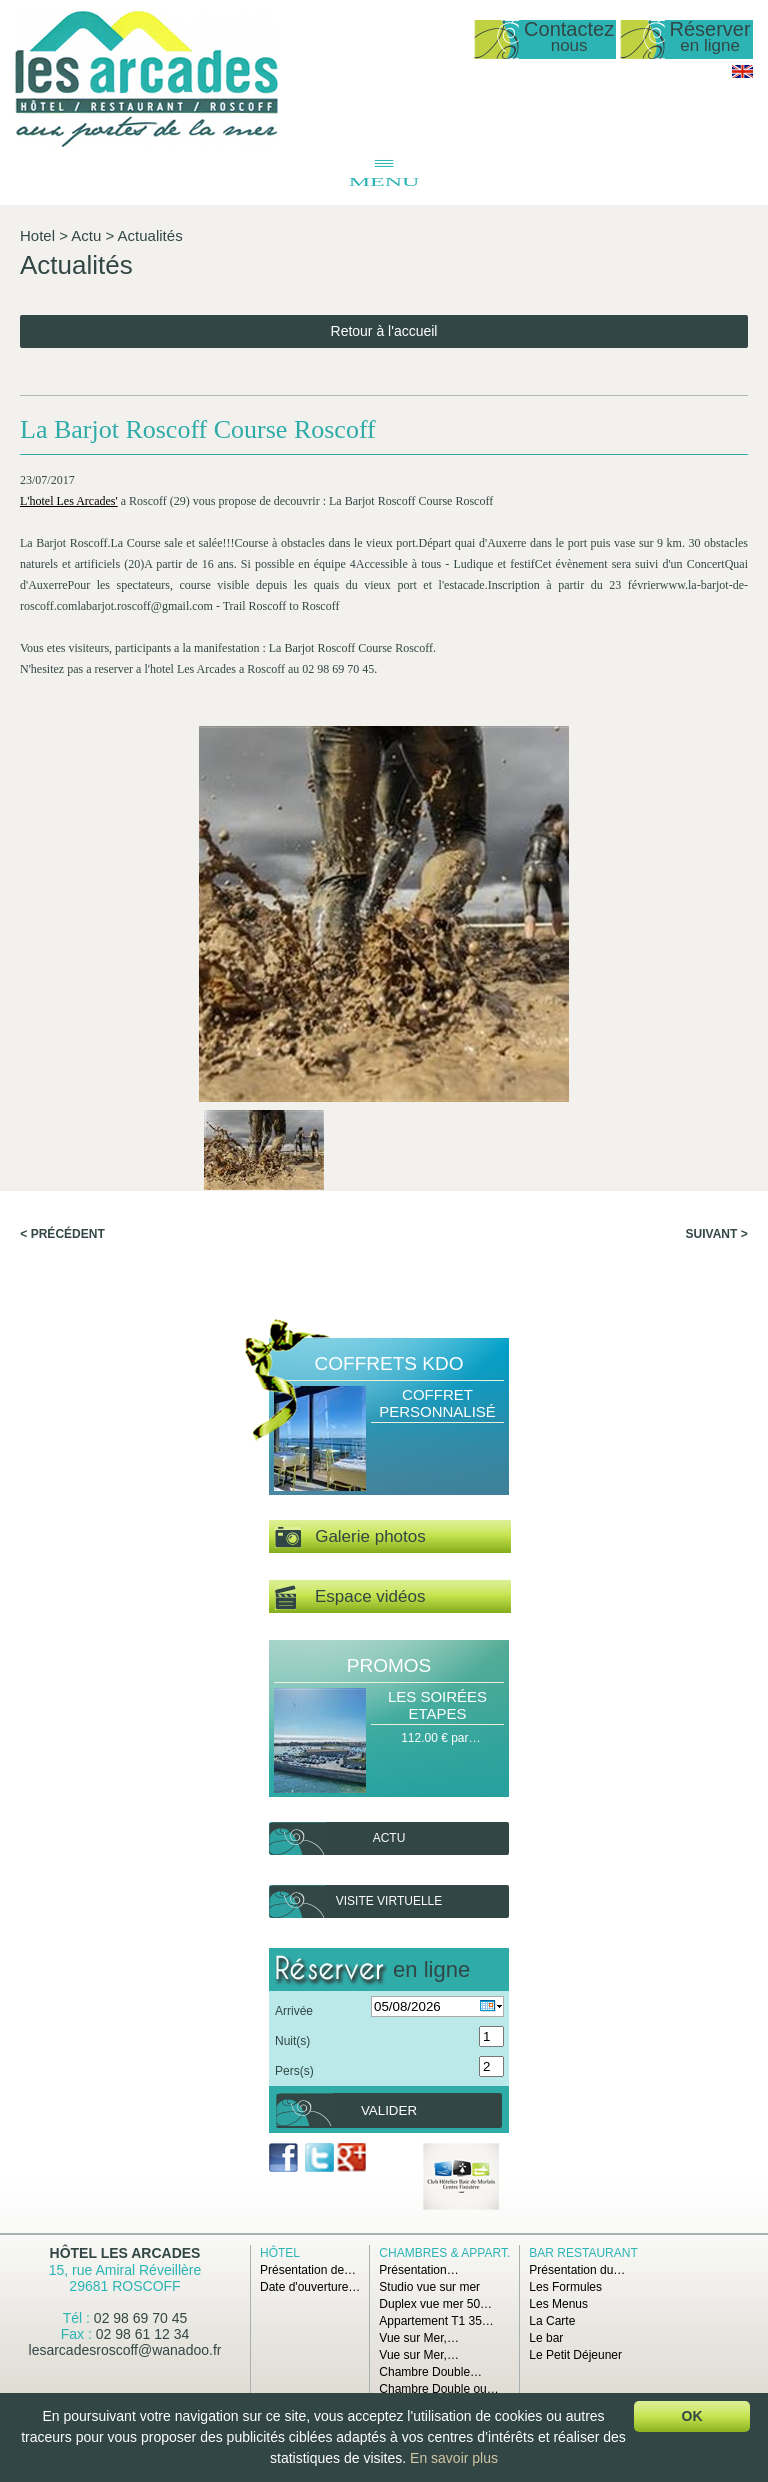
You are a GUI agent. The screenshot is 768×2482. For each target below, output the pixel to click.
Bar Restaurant (583, 2253)
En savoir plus (454, 2458)
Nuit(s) (292, 2041)
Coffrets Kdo (389, 1363)
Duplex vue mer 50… (435, 2304)
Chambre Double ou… (438, 2389)
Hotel (37, 235)
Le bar (546, 2338)
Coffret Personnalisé (437, 1403)
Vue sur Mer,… (419, 2338)
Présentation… (418, 2270)
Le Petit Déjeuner (575, 2355)
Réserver (710, 37)
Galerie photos (350, 1537)
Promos (389, 1665)
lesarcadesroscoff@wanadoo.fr (125, 2350)
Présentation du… (577, 2270)
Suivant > (717, 1234)
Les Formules (565, 2287)
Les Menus (558, 2304)
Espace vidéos (350, 1597)
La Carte (552, 2321)
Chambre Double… (430, 2372)
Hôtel (280, 2253)
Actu (86, 235)
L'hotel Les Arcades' (69, 501)
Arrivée (294, 2011)
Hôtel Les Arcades (125, 2253)
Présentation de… (308, 2270)
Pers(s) (294, 2071)
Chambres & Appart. (444, 2253)
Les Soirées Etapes (437, 1705)
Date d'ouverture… (310, 2287)
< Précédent (62, 1234)
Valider (389, 2110)
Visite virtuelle (389, 1901)
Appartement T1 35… (436, 2321)
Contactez (569, 37)
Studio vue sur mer (429, 2287)
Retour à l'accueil (384, 331)
